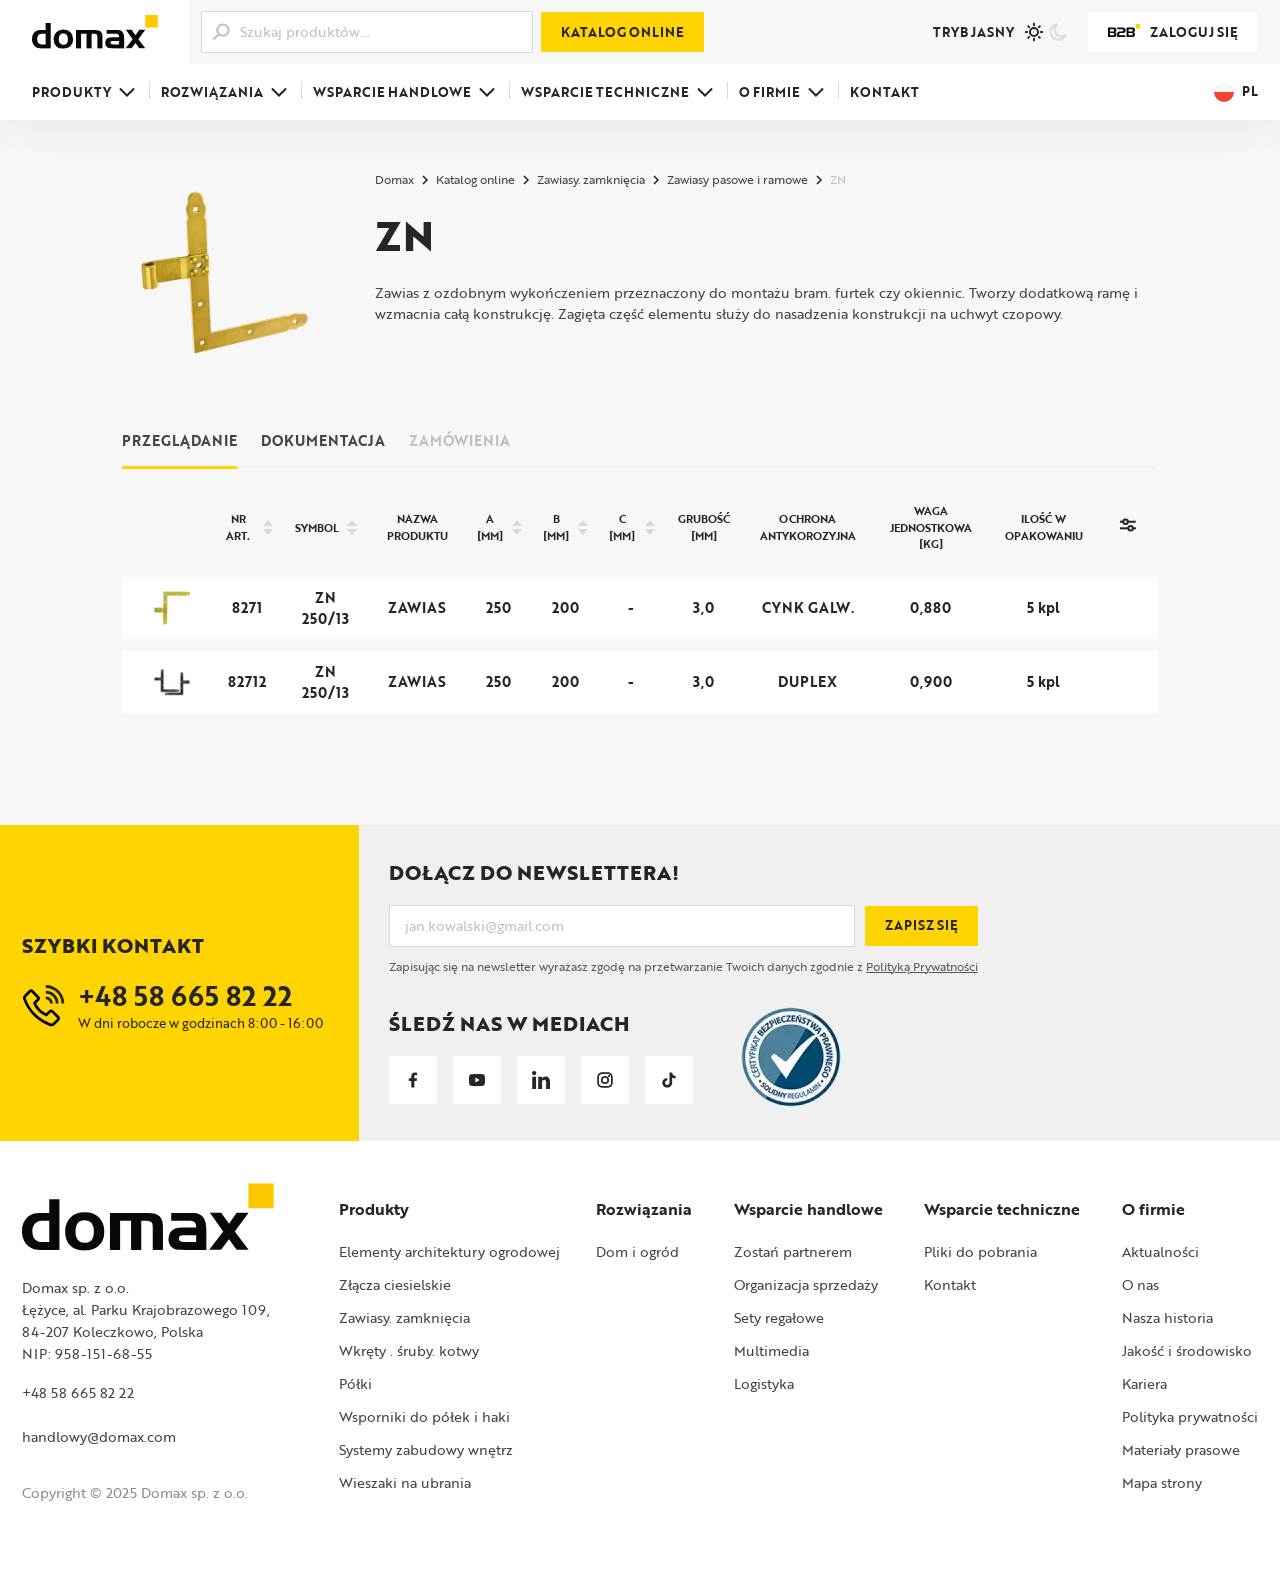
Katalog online (622, 32)
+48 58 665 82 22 (78, 1392)
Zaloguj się (1173, 32)
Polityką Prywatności (922, 966)
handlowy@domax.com (99, 1436)
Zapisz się (921, 925)
